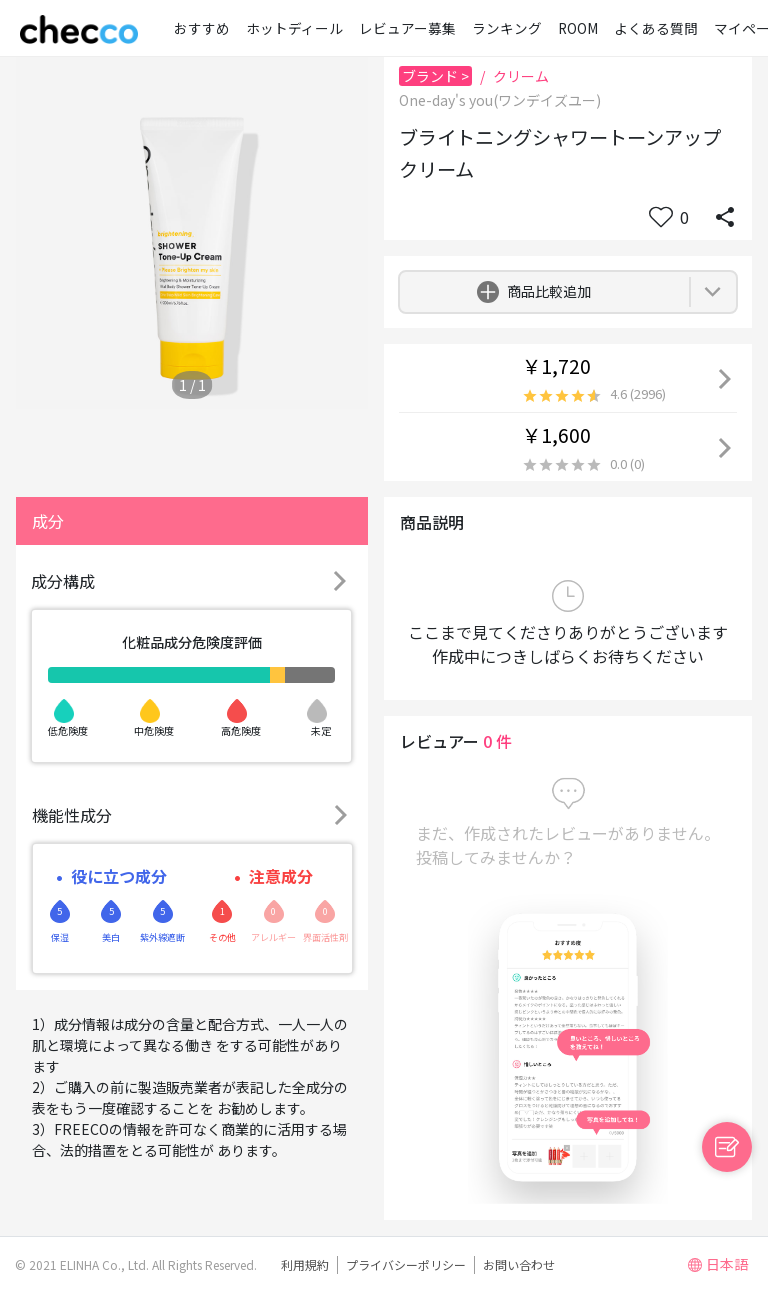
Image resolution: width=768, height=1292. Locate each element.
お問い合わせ (519, 1264)
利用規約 (305, 1264)
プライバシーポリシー (406, 1264)
